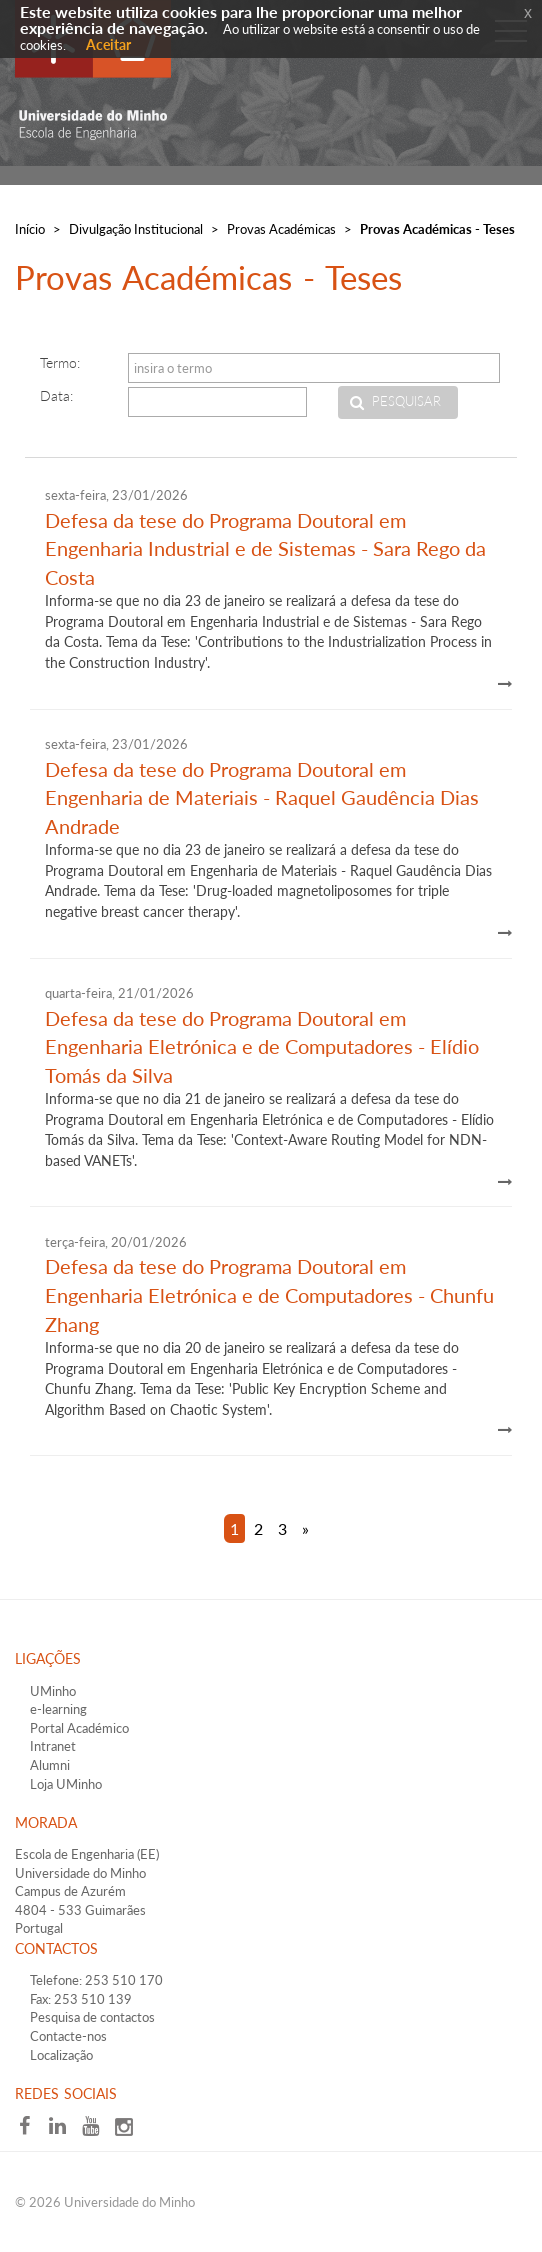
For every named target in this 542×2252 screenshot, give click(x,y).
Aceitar (108, 44)
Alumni (50, 1765)
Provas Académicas (281, 229)
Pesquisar (406, 401)
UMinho (53, 1691)
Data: (56, 395)
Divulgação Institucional (136, 229)
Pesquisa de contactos (92, 2017)
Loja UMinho (66, 1784)
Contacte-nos (68, 2036)
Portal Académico (79, 1728)
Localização (61, 2055)
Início (30, 229)
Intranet (53, 1746)
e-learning (58, 1709)
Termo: (60, 362)
